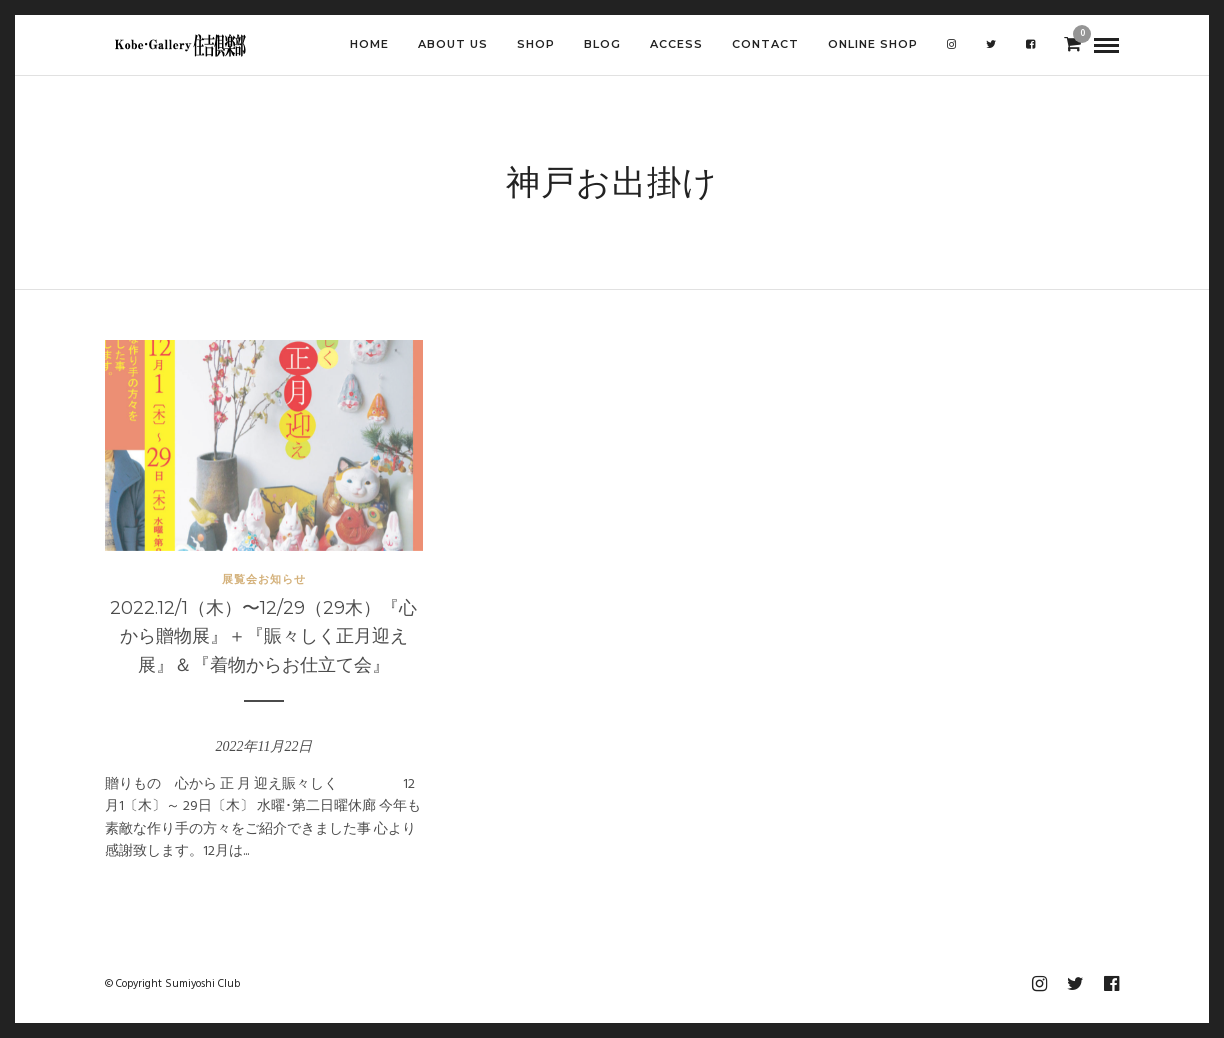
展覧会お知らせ (264, 579)
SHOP (536, 44)
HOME (369, 44)
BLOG (602, 44)
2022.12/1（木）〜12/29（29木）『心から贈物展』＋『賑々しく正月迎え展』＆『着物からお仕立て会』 (263, 637)
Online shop (873, 44)
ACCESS (676, 44)
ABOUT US (453, 44)
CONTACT (765, 44)
